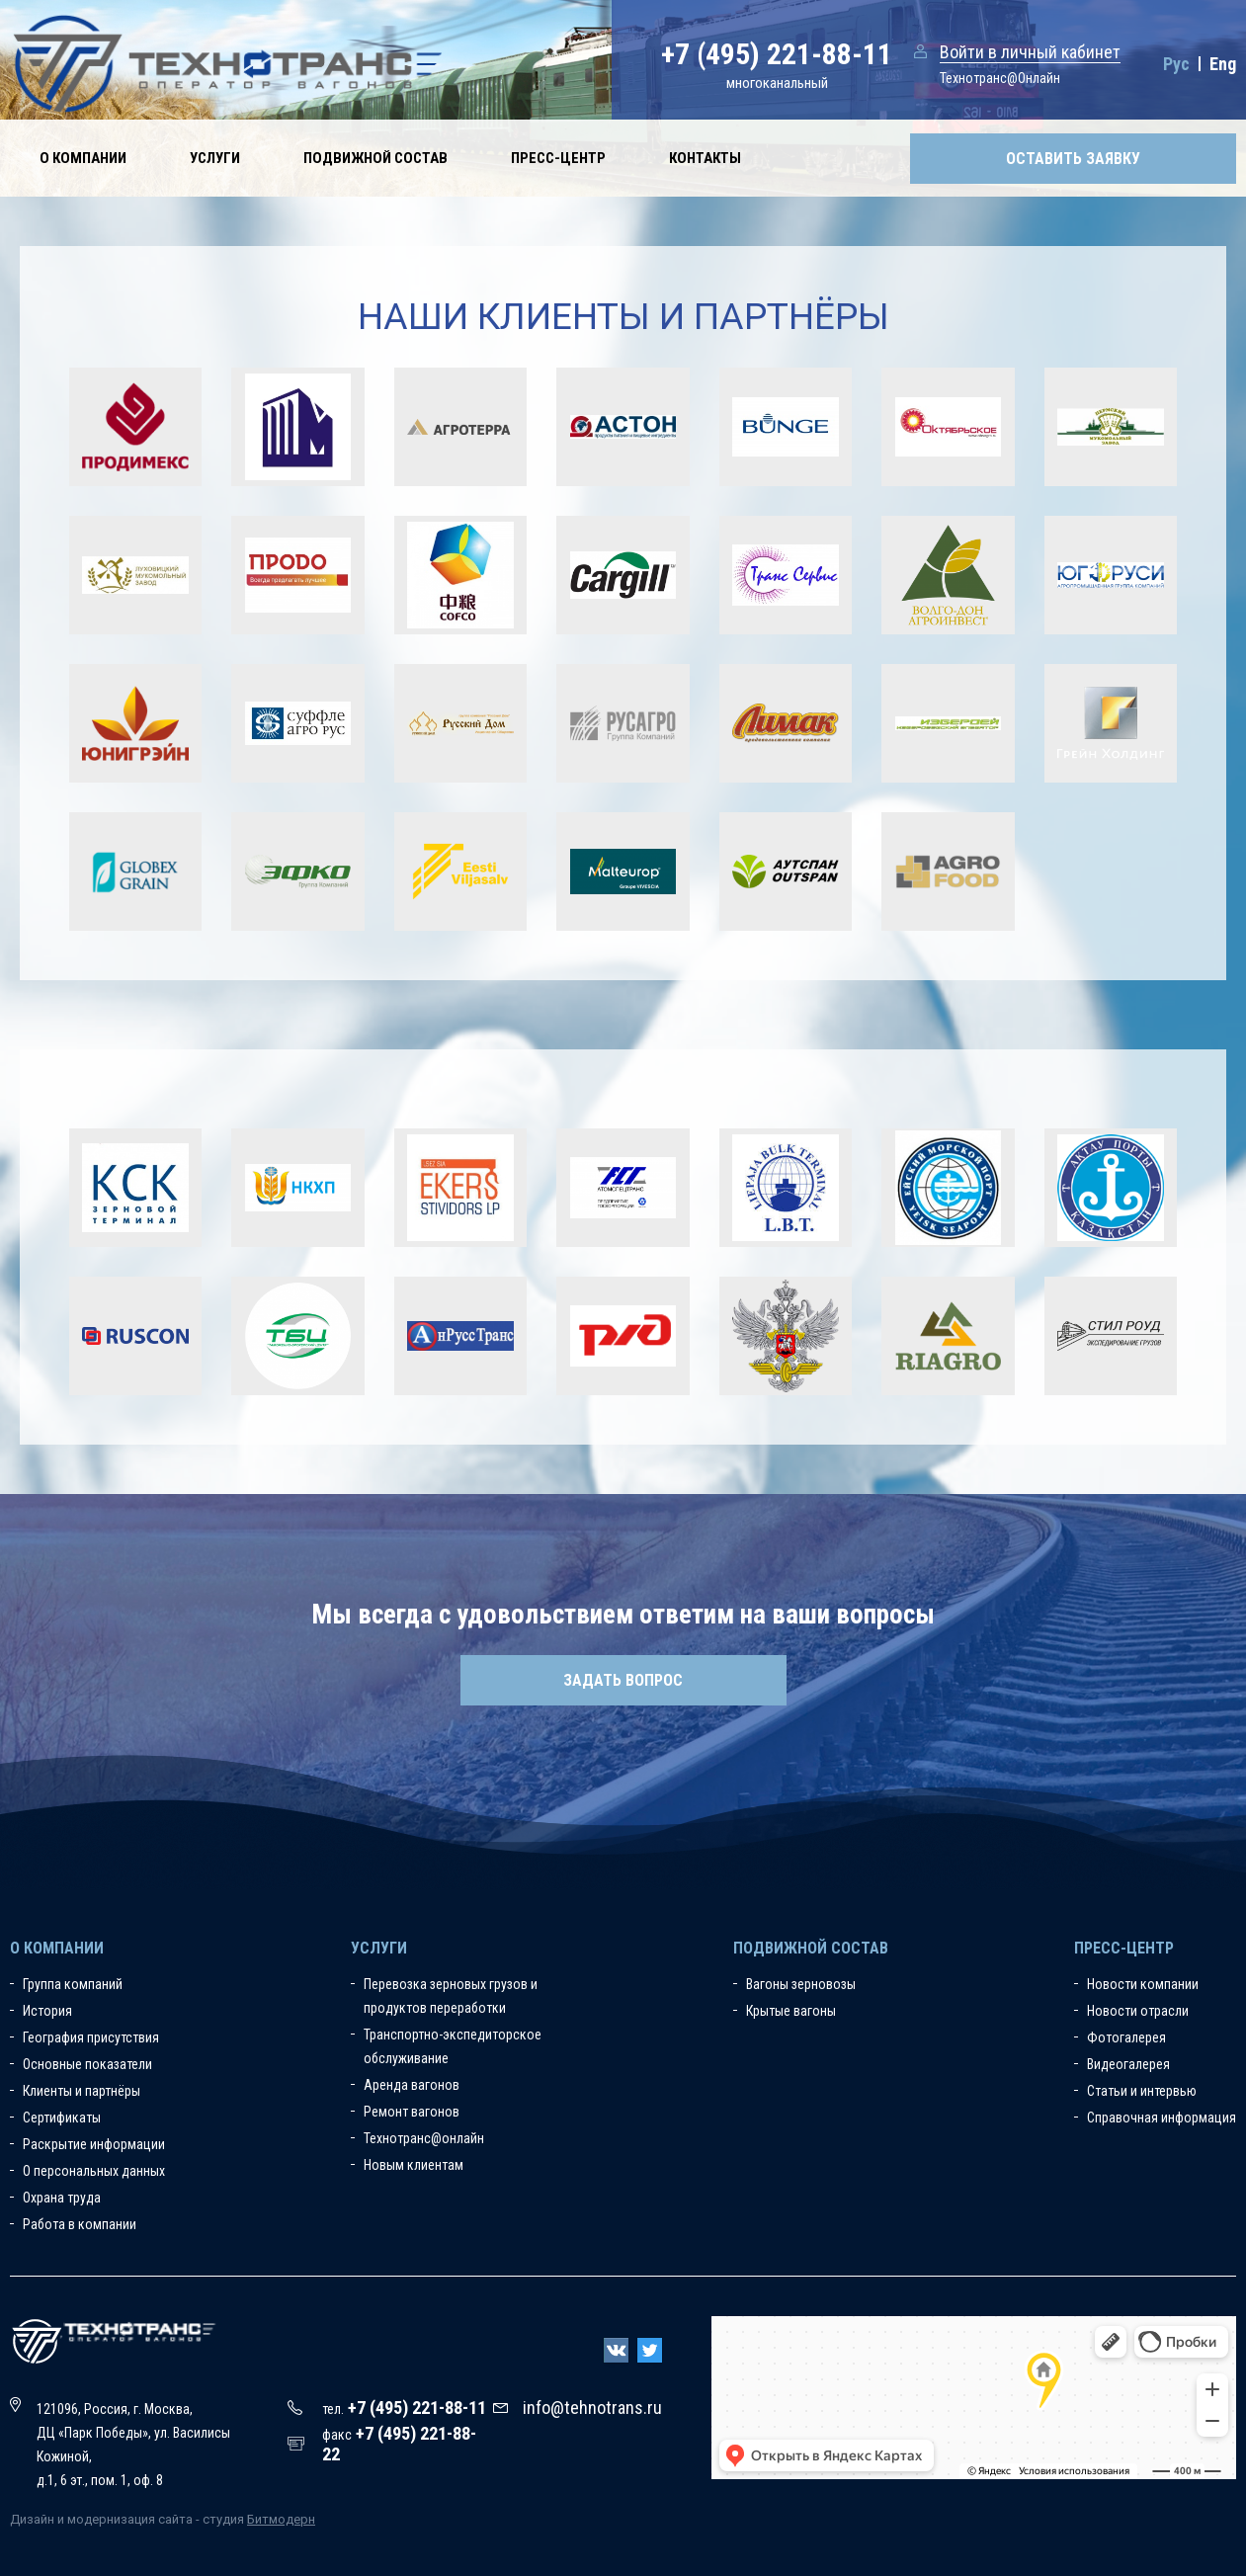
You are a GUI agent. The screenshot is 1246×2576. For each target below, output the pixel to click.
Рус (1176, 63)
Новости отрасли (1138, 2011)
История (47, 2011)
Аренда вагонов (411, 2085)
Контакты (705, 158)
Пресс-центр (558, 158)
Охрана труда (62, 2197)
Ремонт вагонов (411, 2111)
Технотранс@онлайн (424, 2138)
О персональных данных (94, 2171)
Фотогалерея (1126, 2037)
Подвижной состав (375, 158)
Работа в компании (79, 2224)
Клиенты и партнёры (81, 2091)
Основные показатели (87, 2064)
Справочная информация (1161, 2117)
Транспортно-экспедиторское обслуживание (452, 2046)
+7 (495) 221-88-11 (776, 54)
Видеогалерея (1128, 2064)
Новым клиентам (413, 2165)
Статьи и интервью (1142, 2091)
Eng (1222, 63)
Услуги (215, 158)
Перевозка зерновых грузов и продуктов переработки (451, 1996)
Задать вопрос (623, 1680)
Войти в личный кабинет (1030, 52)
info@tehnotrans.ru (592, 2407)
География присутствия (91, 2037)
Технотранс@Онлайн (1000, 78)
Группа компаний (73, 1984)
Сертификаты (62, 2117)
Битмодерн (281, 2519)
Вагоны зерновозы (801, 1984)
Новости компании (1143, 1984)
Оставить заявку (1073, 158)
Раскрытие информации (94, 2144)
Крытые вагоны (791, 2011)
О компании (83, 158)
